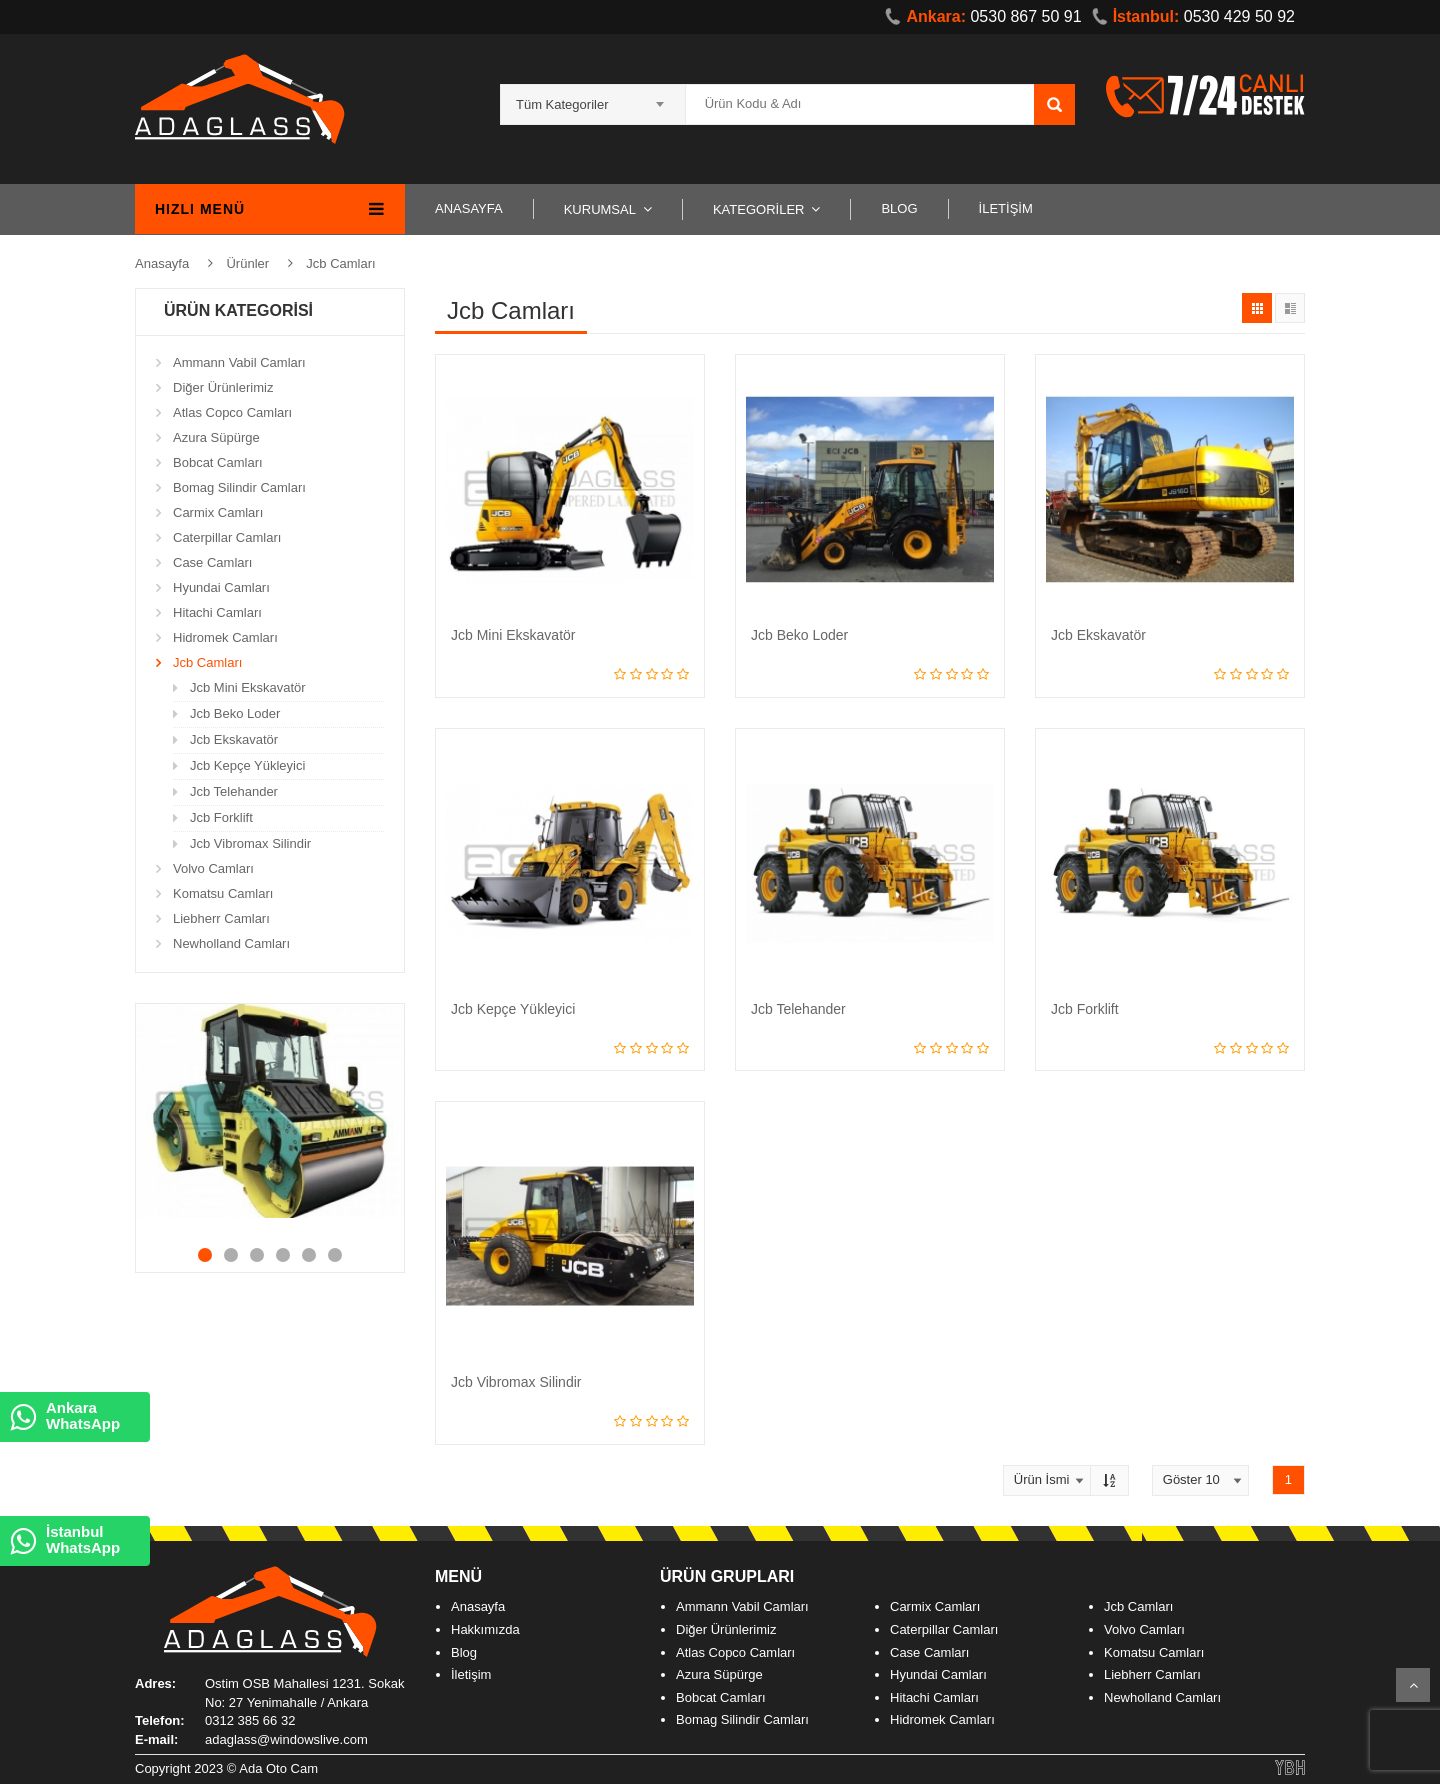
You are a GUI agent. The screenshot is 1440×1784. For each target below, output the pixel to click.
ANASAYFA (469, 208)
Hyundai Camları (221, 587)
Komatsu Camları (223, 893)
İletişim (471, 1674)
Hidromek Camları (225, 637)
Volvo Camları (213, 868)
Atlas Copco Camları (232, 412)
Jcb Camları (340, 263)
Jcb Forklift (221, 817)
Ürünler (247, 263)
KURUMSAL (600, 209)
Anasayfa (162, 263)
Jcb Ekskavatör (234, 739)
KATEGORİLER (759, 209)
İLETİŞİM (1006, 208)
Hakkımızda (485, 1629)
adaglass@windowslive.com (286, 1739)
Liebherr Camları (221, 918)
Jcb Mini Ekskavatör (248, 687)
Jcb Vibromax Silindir (250, 843)
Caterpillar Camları (227, 537)
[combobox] (593, 98)
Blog (464, 1652)
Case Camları (212, 562)
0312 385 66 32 (250, 1720)
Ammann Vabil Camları (239, 362)
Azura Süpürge (216, 437)
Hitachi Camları (217, 612)
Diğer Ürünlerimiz (223, 387)
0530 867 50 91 (983, 16)
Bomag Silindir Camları (239, 487)
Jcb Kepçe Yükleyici (247, 765)
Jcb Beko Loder (235, 713)
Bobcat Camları (218, 462)
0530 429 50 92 (1193, 16)
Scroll (1413, 1685)
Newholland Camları (231, 943)
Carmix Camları (218, 512)
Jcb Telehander (234, 791)
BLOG (899, 208)
